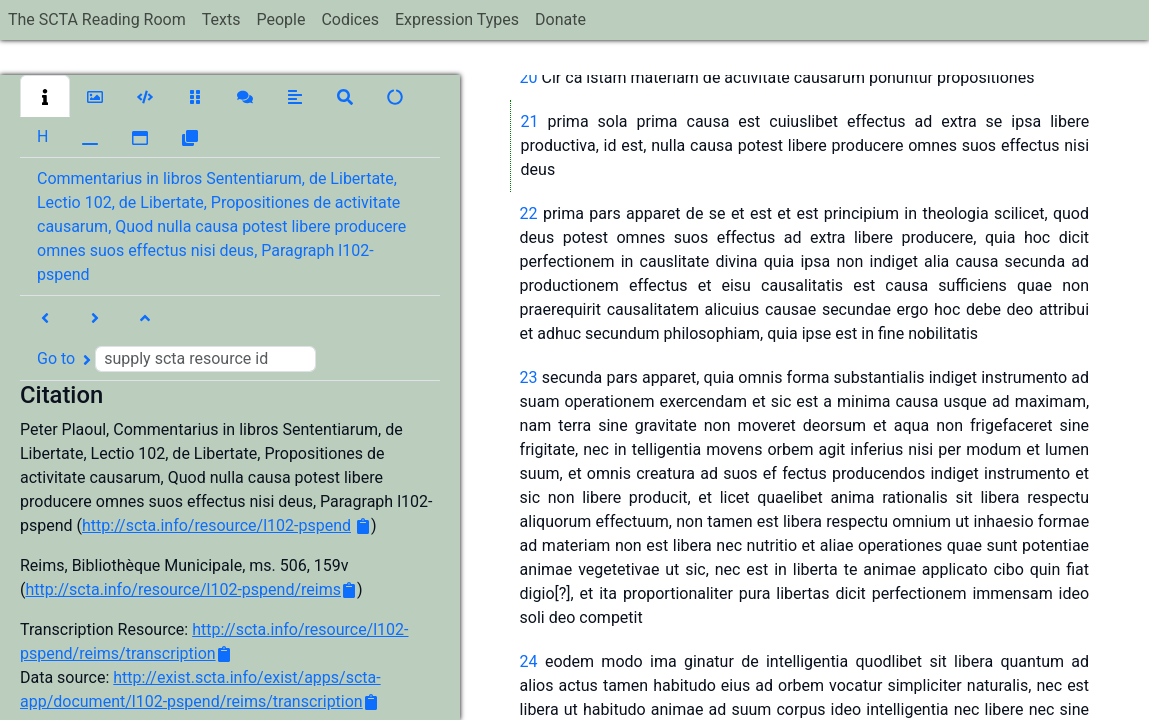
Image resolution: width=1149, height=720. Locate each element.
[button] (45, 96)
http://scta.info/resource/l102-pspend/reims (183, 589)
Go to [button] (176, 359)
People (280, 19)
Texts (221, 19)
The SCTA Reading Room (97, 19)
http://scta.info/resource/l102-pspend (216, 525)
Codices (350, 19)
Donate (560, 19)
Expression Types (457, 19)
